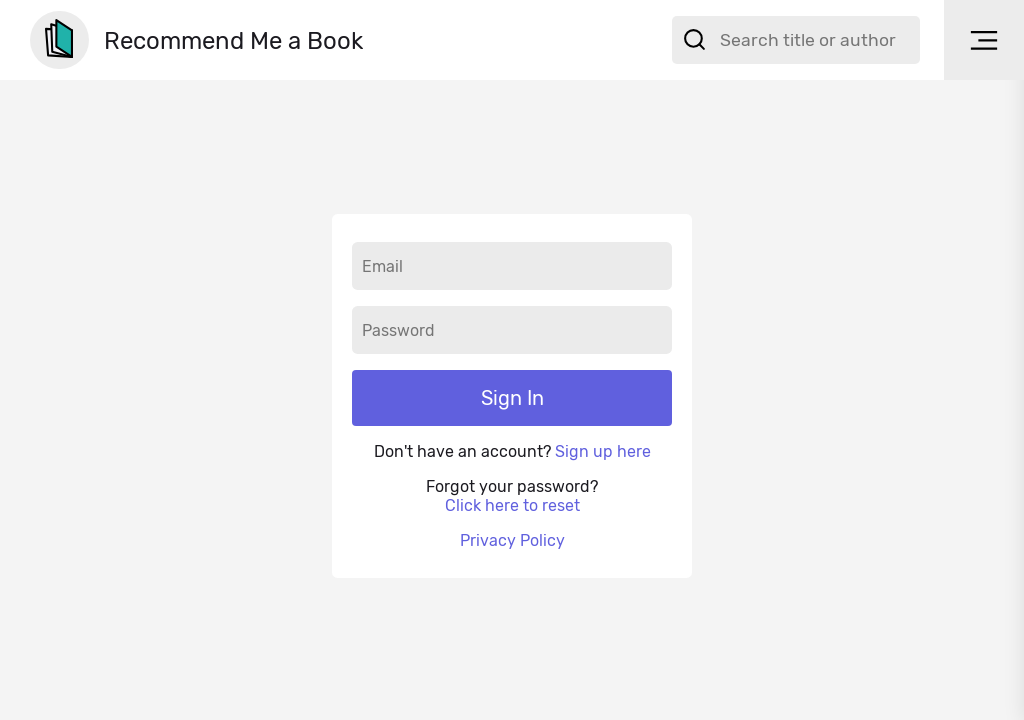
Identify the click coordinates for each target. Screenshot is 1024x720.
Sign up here (603, 451)
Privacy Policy (512, 540)
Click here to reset (512, 505)
